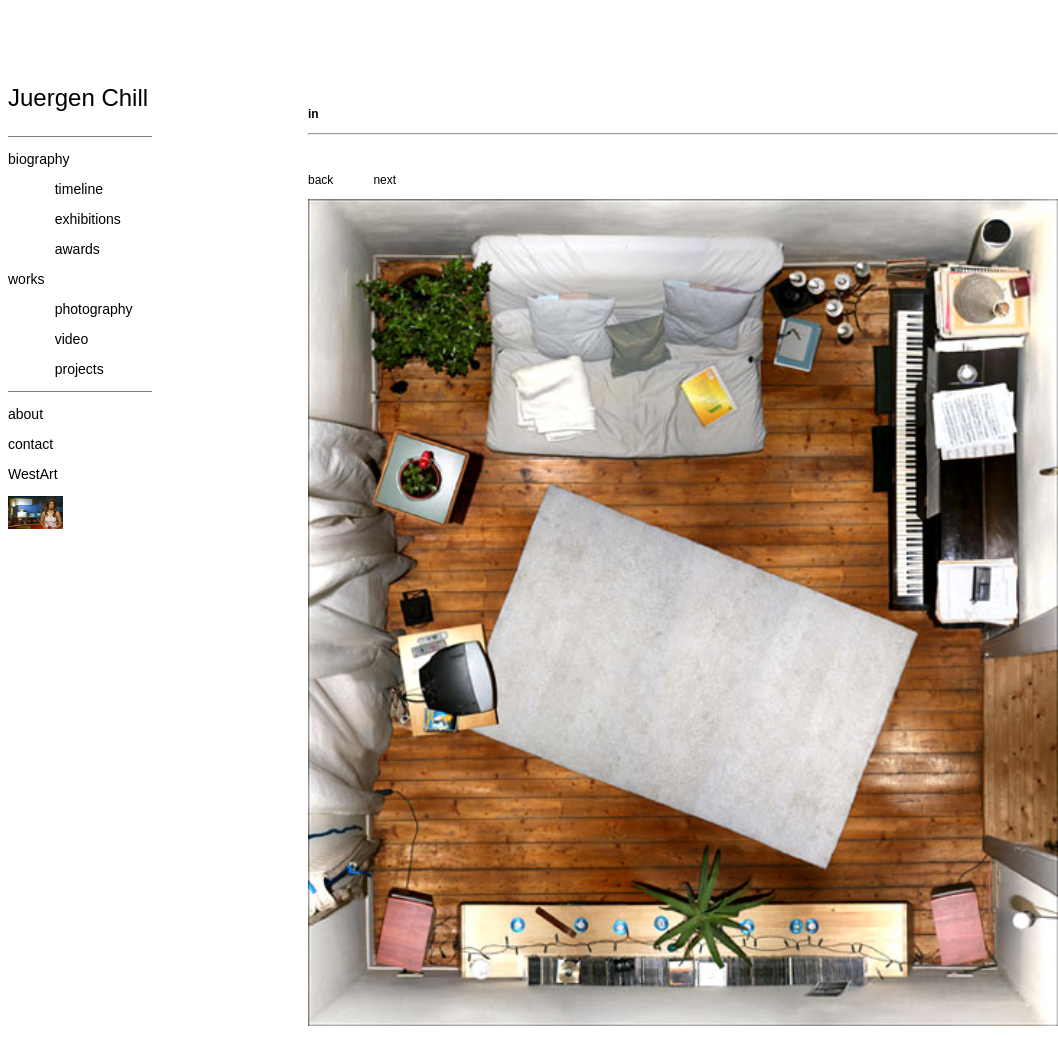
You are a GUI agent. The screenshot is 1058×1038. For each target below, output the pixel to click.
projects (79, 369)
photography (94, 309)
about (25, 414)
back (320, 180)
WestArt (33, 474)
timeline (79, 189)
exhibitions (88, 219)
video (71, 339)
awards (77, 249)
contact (30, 444)
